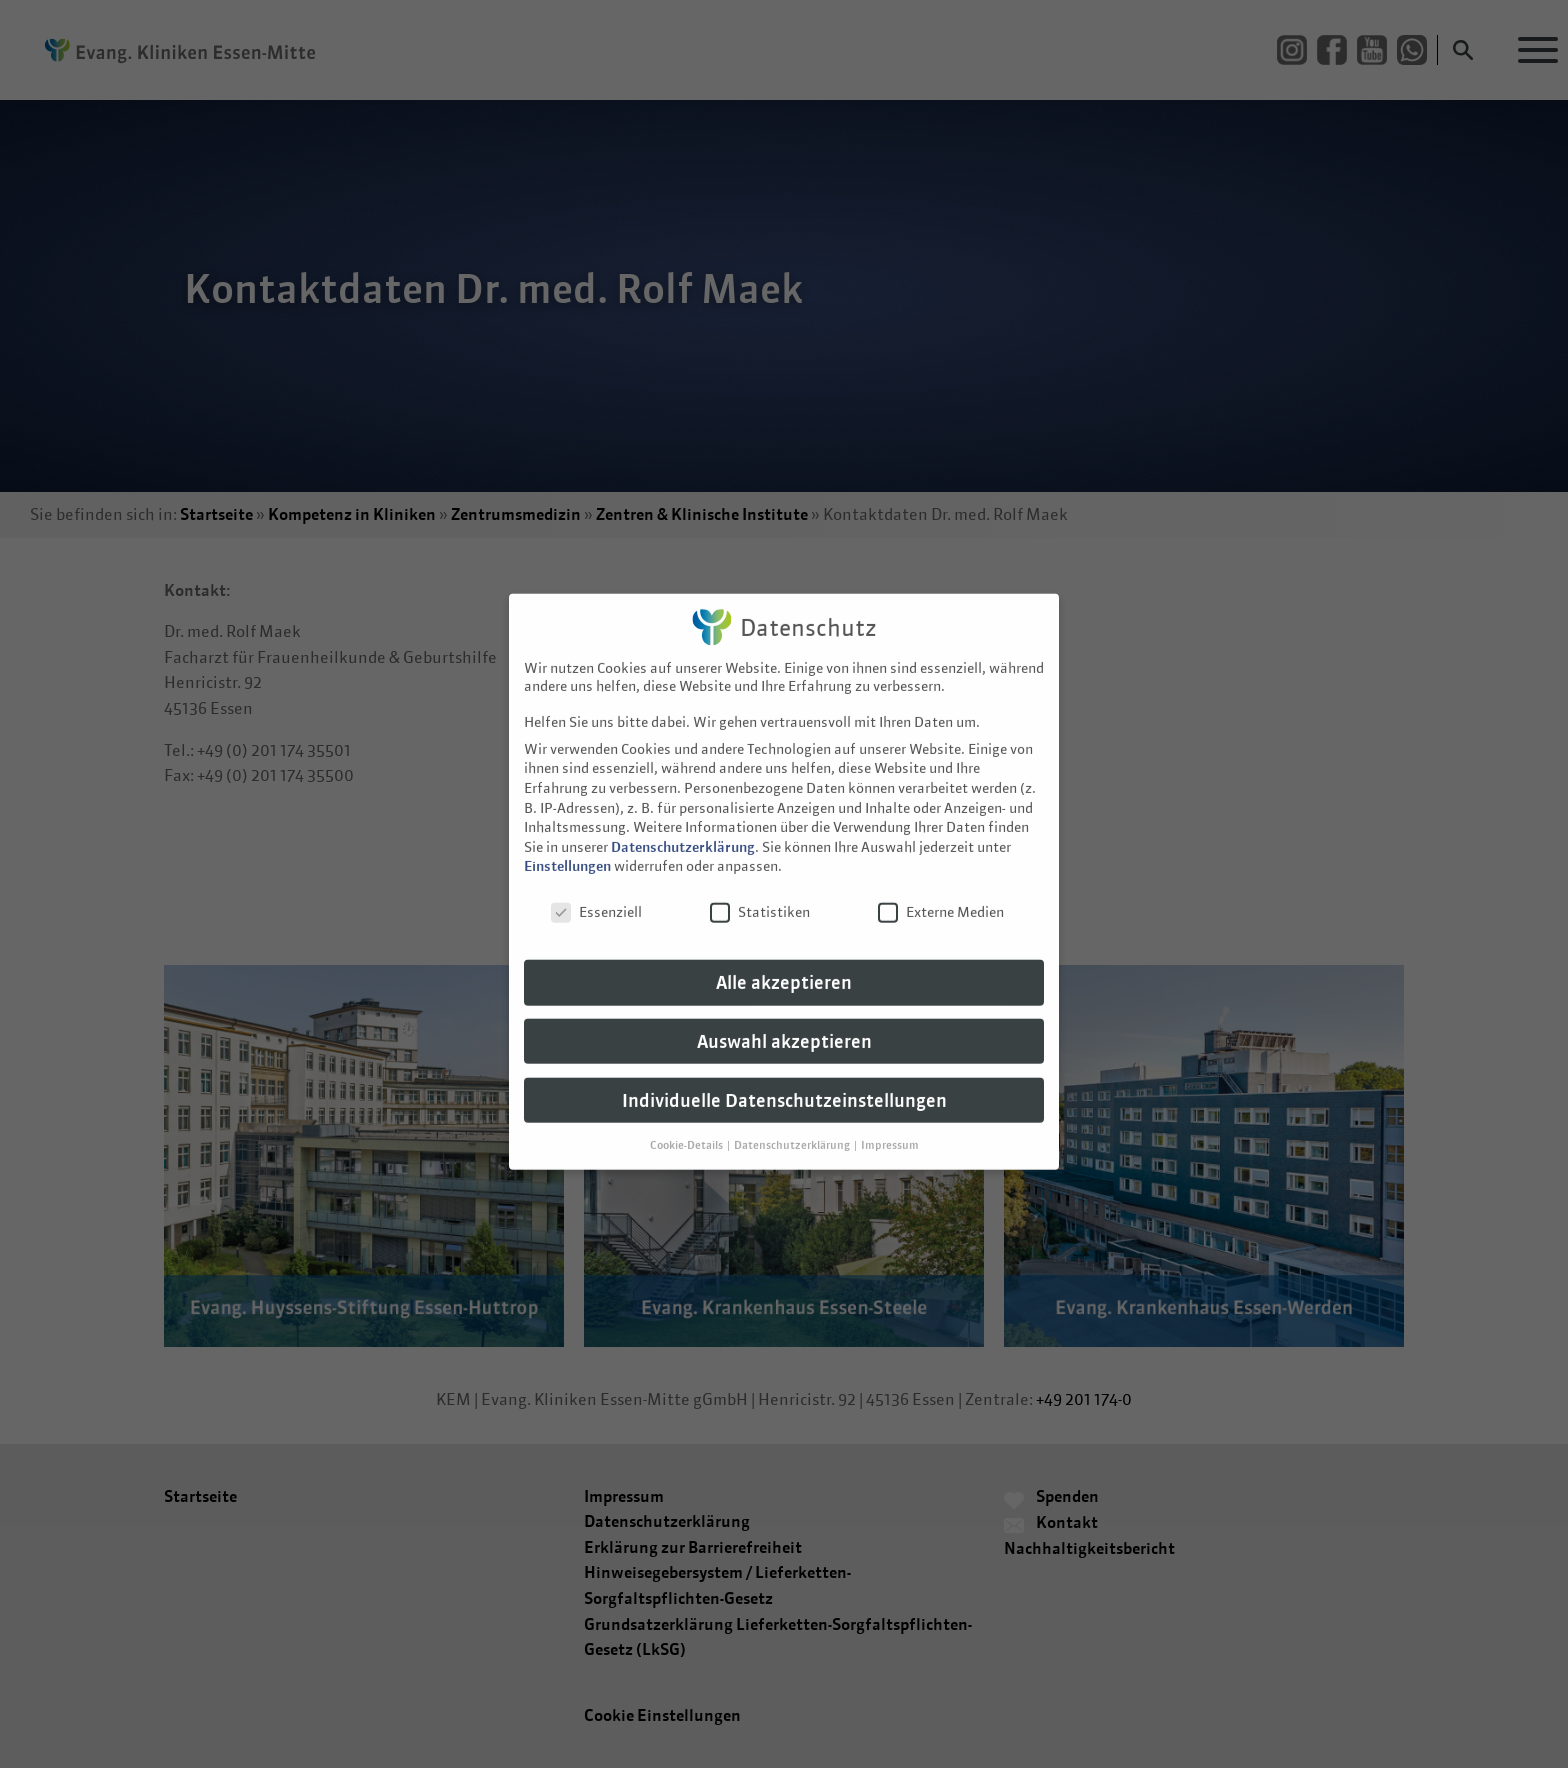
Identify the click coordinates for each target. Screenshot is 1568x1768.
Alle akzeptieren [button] (784, 958)
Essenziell (596, 888)
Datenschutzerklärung (683, 823)
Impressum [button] (890, 1120)
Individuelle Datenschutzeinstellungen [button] (784, 1076)
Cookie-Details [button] (687, 1120)
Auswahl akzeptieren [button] (784, 1017)
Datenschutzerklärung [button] (793, 1120)
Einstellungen (567, 842)
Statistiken (760, 888)
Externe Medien (941, 888)
